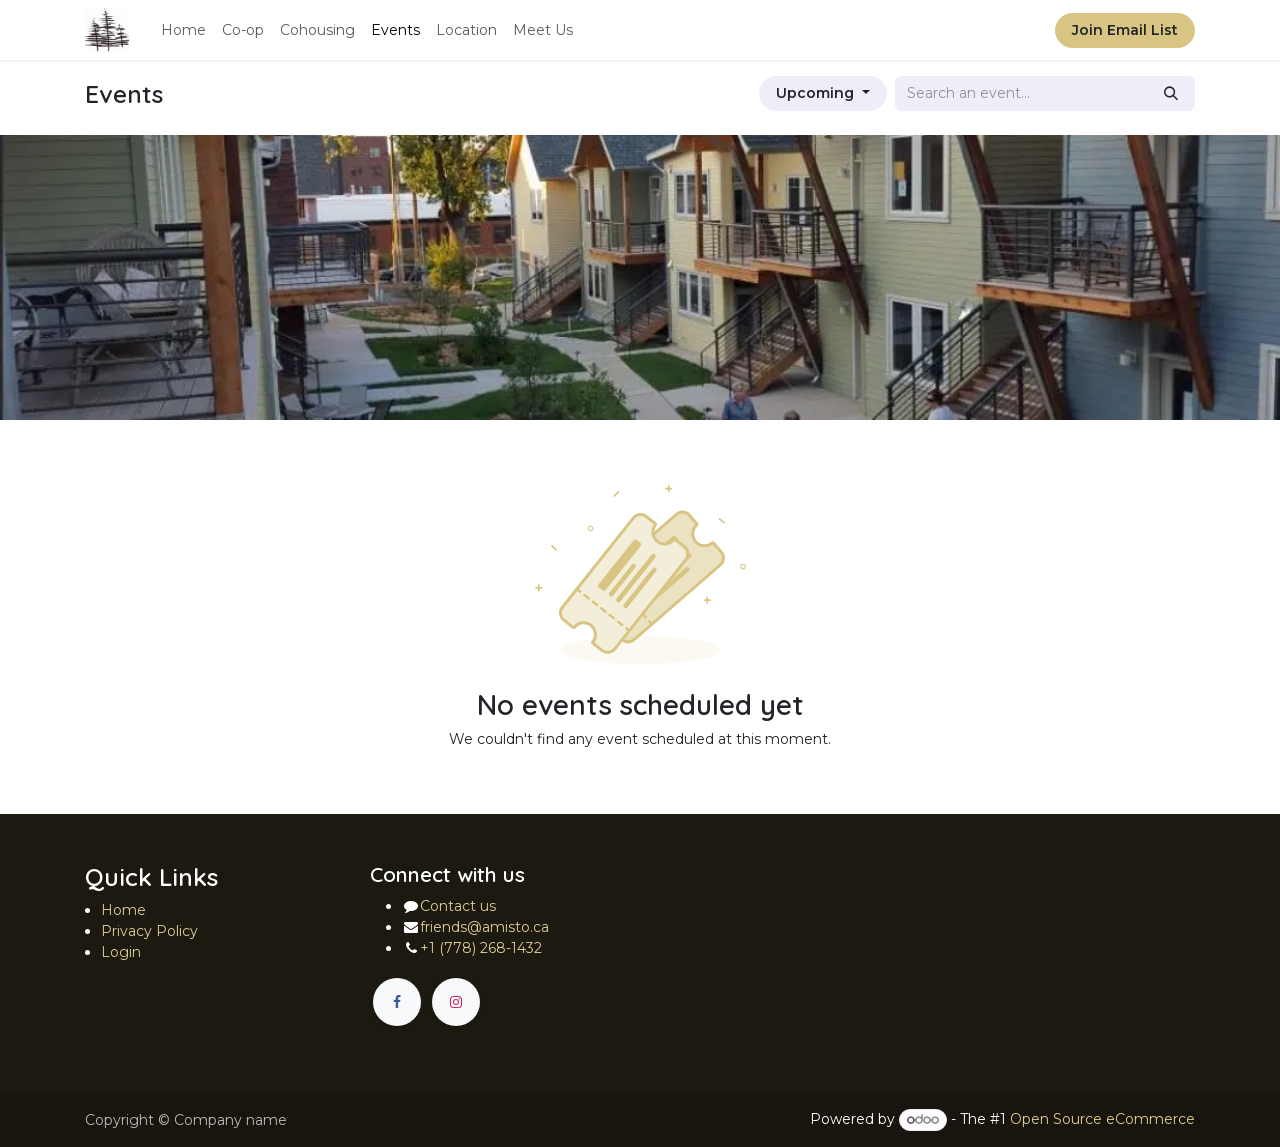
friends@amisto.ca (484, 927)
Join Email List (1125, 30)
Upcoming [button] (817, 93)
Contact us (458, 906)
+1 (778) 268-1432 (481, 948)
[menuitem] (183, 30)
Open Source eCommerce (1102, 1119)
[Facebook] (397, 1002)
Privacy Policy (149, 931)
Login (121, 952)
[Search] (1171, 93)
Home (123, 910)
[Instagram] (456, 1002)
